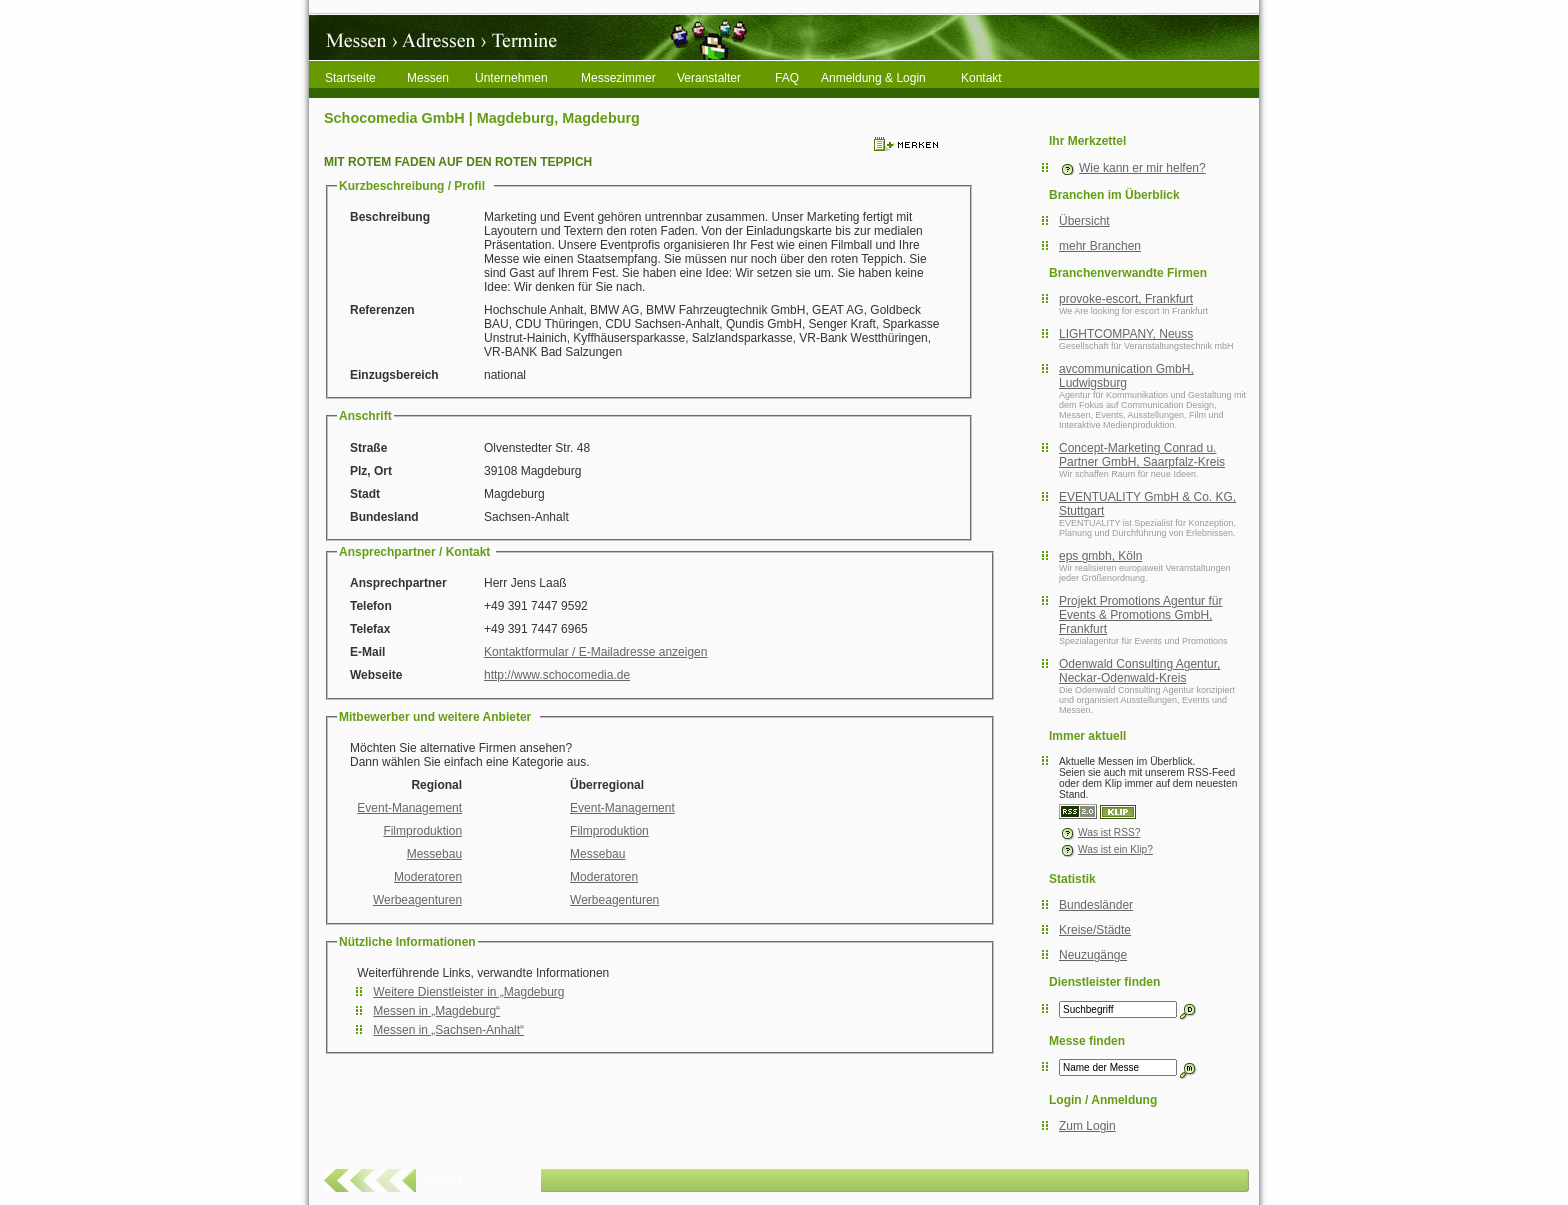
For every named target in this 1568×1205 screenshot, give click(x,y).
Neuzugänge (1093, 955)
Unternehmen (511, 78)
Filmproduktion (422, 831)
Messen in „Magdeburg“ (436, 1011)
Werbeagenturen (417, 900)
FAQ (787, 78)
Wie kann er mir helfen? (1142, 168)
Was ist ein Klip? (1106, 849)
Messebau (434, 854)
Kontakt (981, 78)
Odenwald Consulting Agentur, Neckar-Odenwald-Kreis (1139, 671)
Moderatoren (428, 877)
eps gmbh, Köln (1100, 556)
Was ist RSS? (1099, 832)
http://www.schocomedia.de (557, 675)
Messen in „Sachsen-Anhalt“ (448, 1030)
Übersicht (1084, 221)
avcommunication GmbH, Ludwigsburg (1126, 376)
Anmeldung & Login (873, 78)
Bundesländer (1096, 905)
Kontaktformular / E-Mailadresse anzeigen (595, 652)
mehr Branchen (1100, 246)
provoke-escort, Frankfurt (1126, 299)
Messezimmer (618, 78)
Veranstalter (709, 78)
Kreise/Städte (1095, 930)
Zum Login (1087, 1126)
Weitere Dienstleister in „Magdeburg (468, 992)
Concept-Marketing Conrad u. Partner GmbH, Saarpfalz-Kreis (1142, 455)
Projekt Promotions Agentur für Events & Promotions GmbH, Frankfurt (1140, 615)
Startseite (350, 78)
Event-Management (409, 808)
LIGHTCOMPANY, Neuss (1126, 334)
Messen (428, 78)
